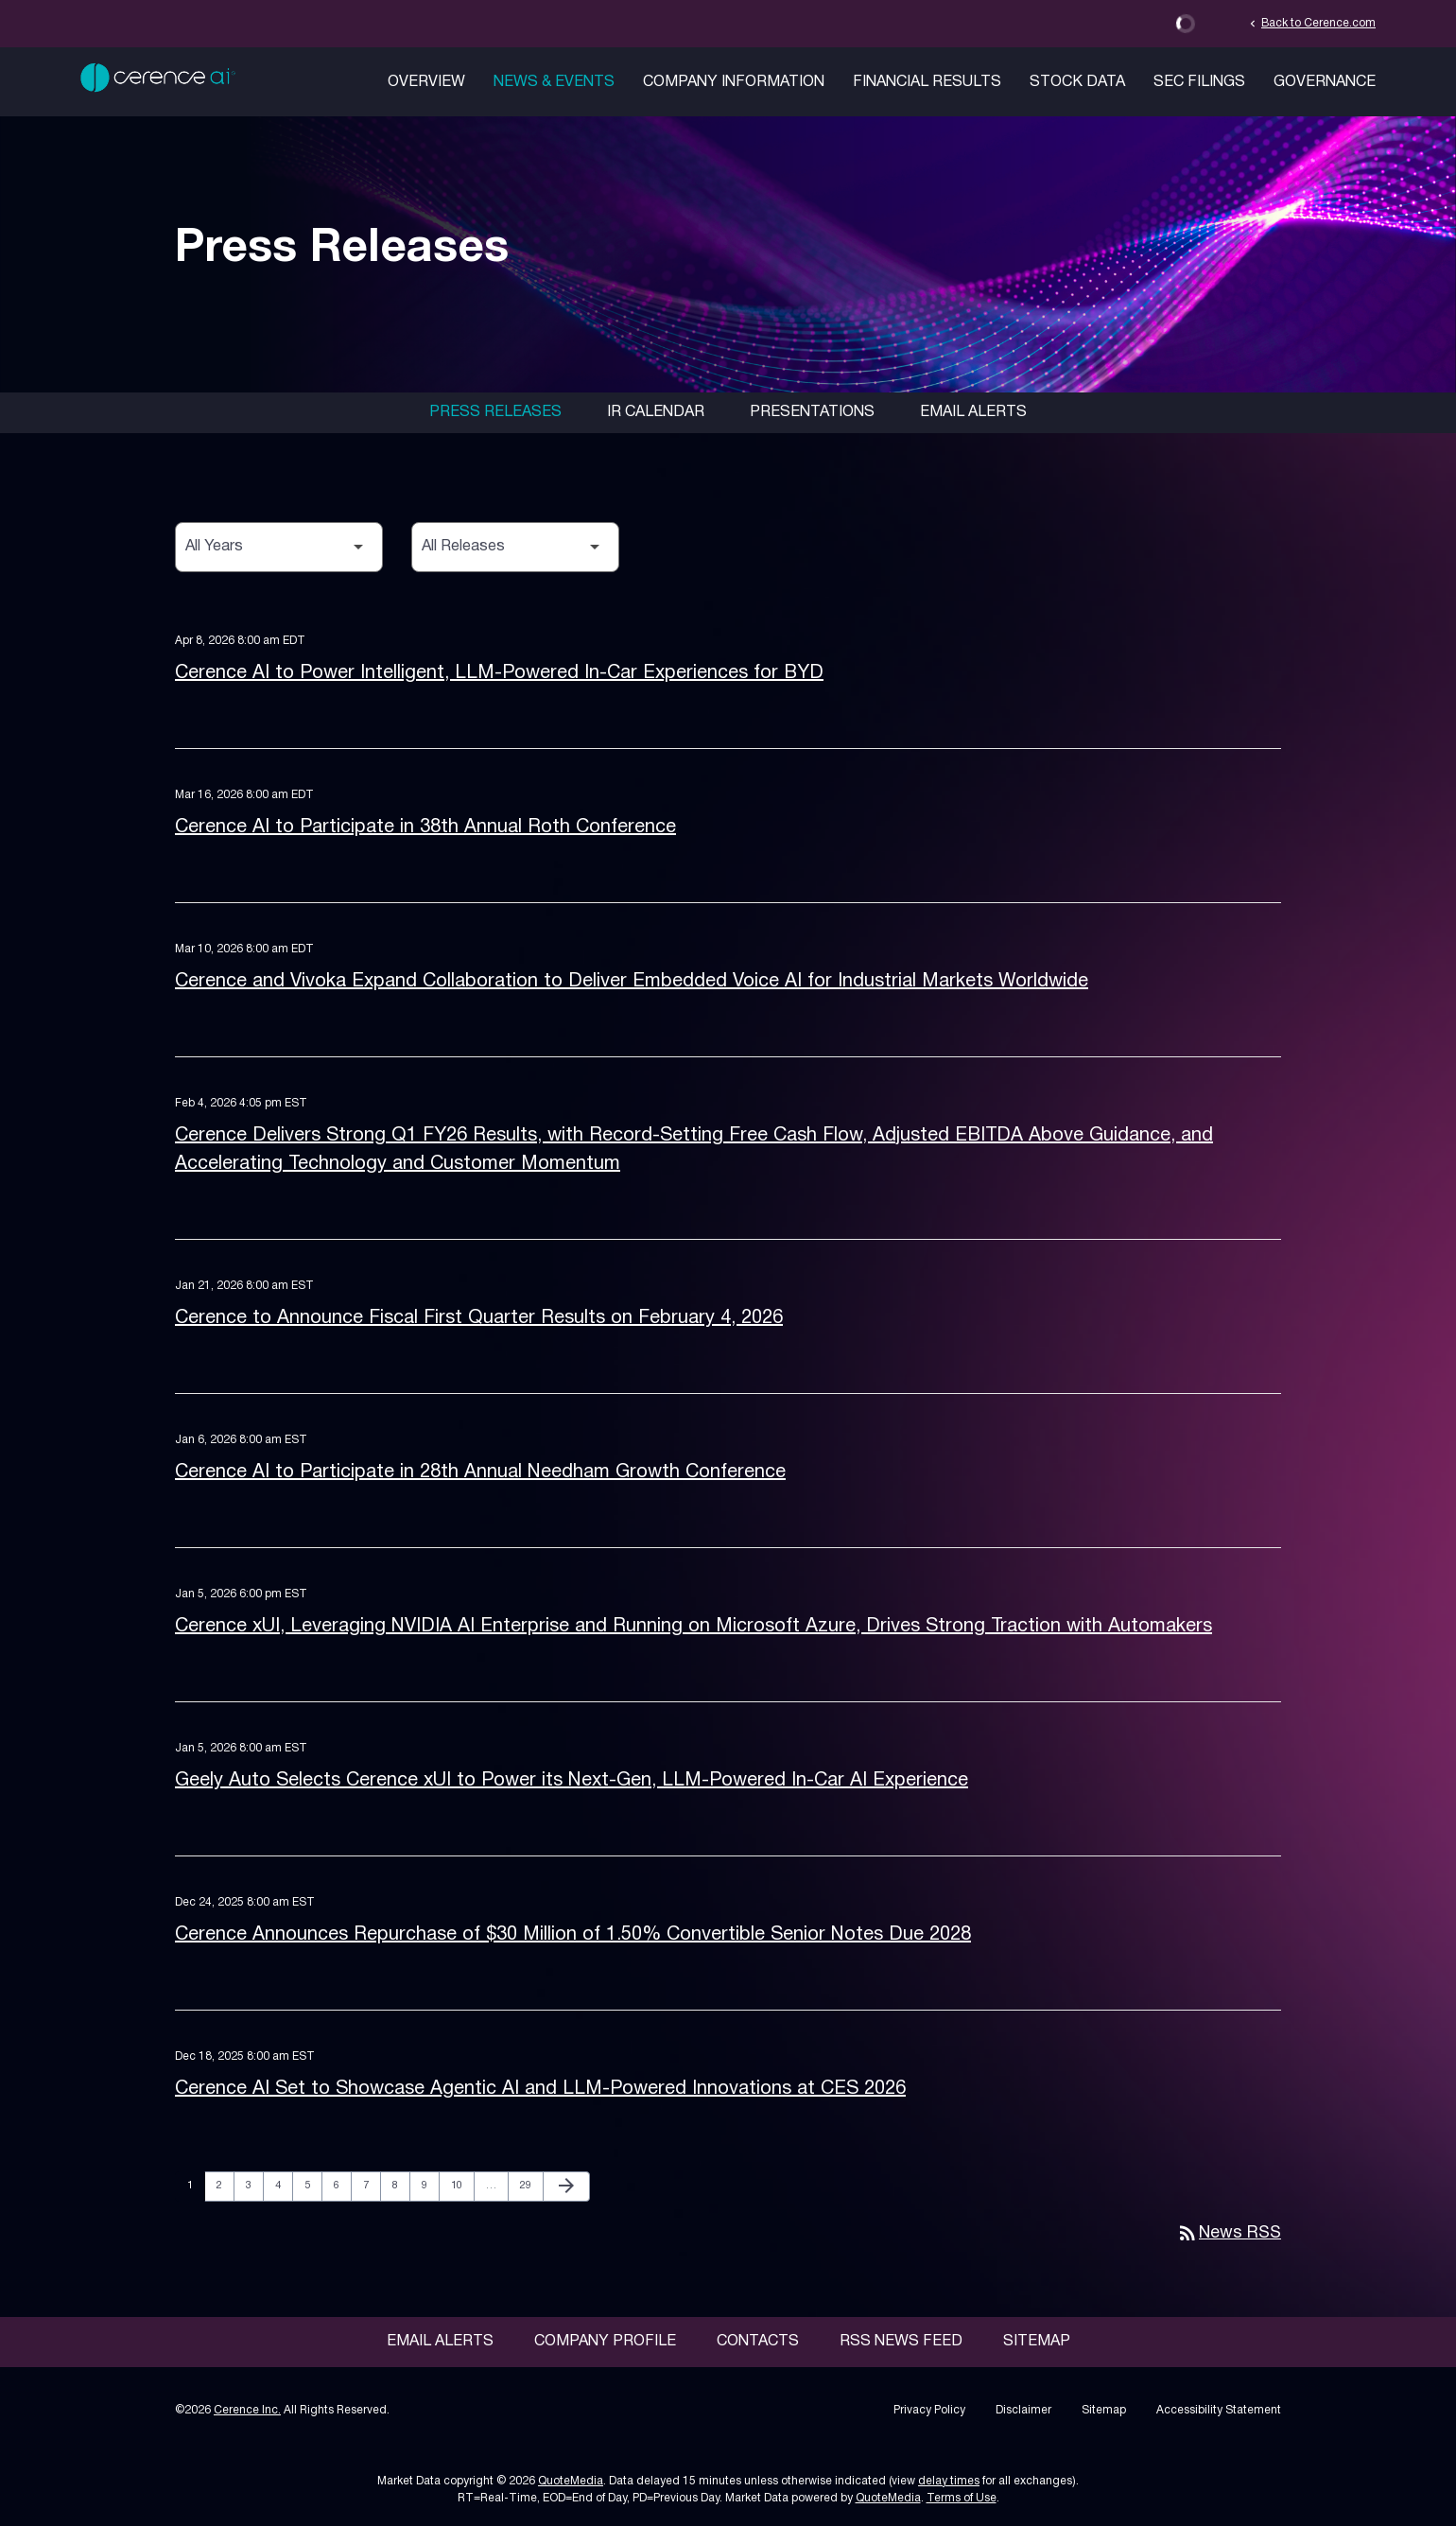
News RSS (1228, 2233)
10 (462, 2185)
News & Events (554, 82)
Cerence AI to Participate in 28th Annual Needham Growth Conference (480, 1472)
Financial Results (927, 82)
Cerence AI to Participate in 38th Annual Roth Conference (425, 827)
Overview (426, 82)
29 (531, 2185)
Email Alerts (973, 412)
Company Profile (605, 2341)
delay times (948, 2481)
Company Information (733, 82)
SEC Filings (1199, 82)
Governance (1325, 82)
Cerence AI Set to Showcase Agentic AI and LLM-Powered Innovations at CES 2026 (540, 2089)
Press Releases (495, 412)
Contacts (758, 2341)
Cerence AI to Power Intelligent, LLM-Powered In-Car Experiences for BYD (499, 673)
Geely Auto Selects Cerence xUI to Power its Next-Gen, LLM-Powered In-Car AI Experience (571, 1780)
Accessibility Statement (1218, 2410)
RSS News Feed (901, 2341)
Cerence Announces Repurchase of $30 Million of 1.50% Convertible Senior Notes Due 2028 (573, 1934)
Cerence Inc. (247, 2410)
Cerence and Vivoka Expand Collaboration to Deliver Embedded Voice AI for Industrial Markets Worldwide (631, 981)
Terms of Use (962, 2498)
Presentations (812, 412)
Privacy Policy (929, 2410)
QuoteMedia (570, 2481)
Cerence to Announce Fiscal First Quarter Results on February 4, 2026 (479, 1318)
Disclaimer (1023, 2410)
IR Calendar (655, 412)
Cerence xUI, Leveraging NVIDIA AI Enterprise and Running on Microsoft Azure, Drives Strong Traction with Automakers (693, 1626)
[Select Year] (279, 547)
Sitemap (1036, 2341)
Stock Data (1077, 82)
